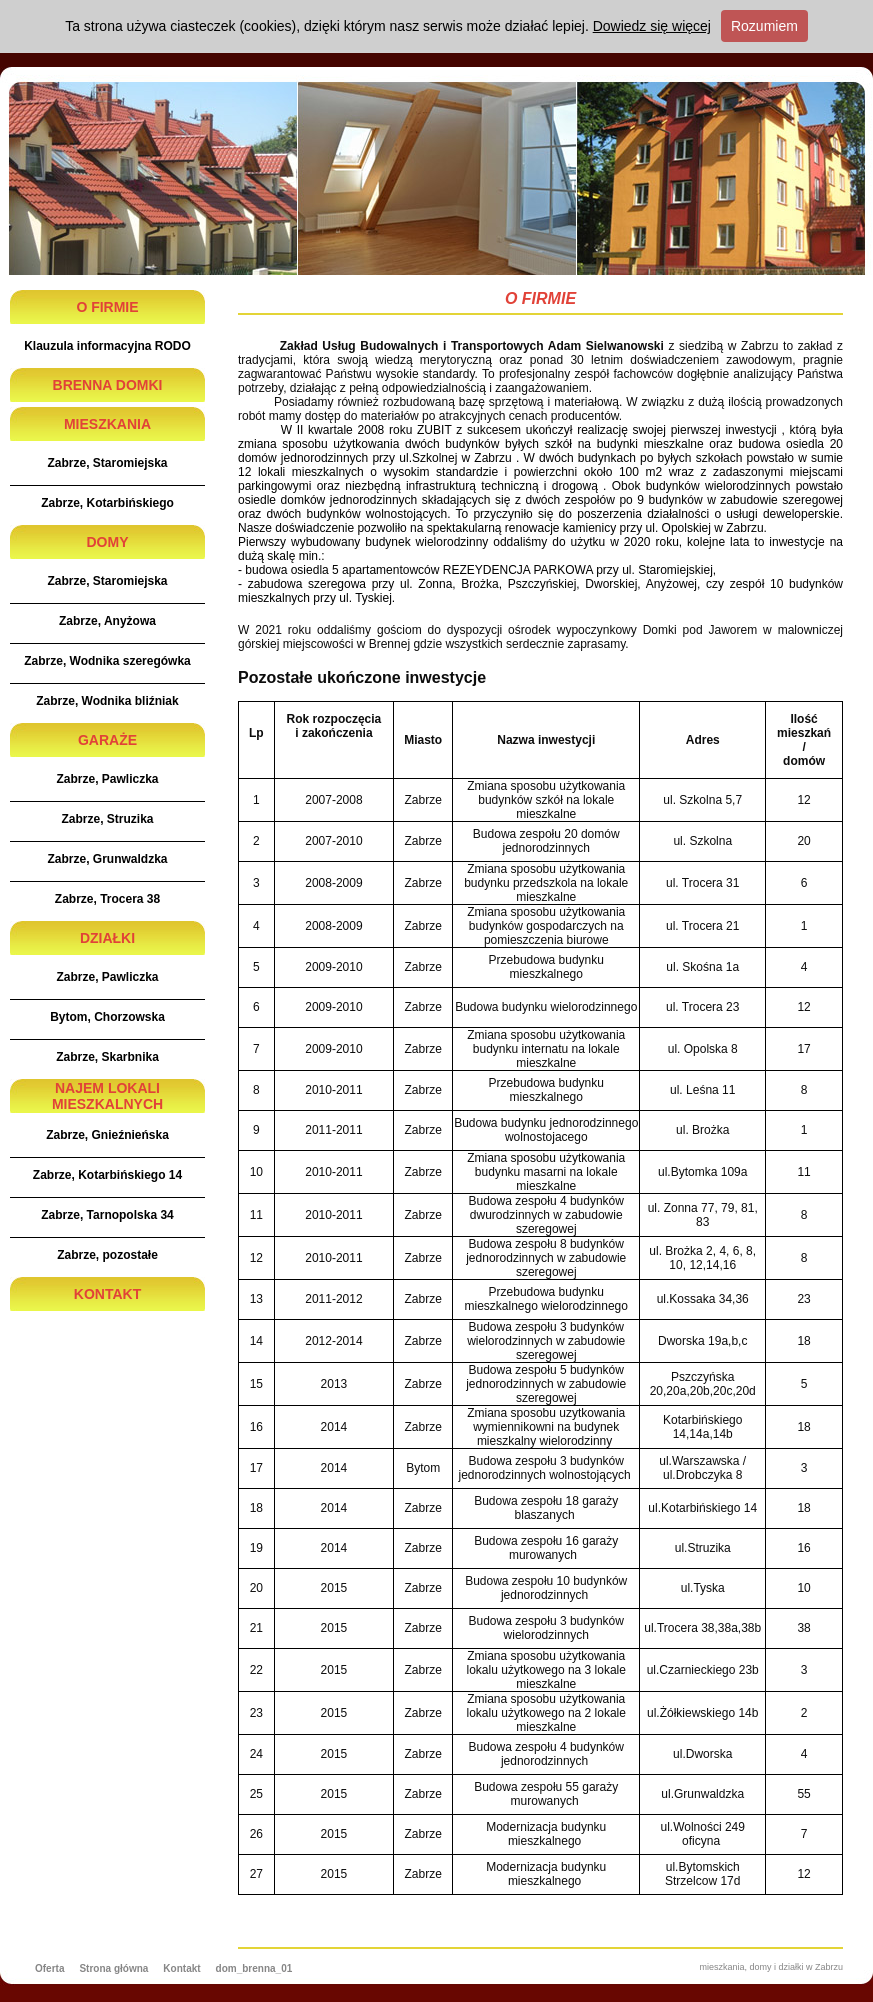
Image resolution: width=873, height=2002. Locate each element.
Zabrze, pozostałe (107, 1255)
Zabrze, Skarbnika (107, 1057)
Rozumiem (764, 26)
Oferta (49, 1968)
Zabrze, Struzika (107, 819)
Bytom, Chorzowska (107, 1017)
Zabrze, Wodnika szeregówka (107, 661)
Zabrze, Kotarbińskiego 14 (107, 1175)
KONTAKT (107, 1294)
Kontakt (181, 1968)
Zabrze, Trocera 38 (107, 899)
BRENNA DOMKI (108, 385)
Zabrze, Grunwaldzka (107, 859)
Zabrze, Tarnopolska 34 (107, 1215)
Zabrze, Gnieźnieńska (107, 1135)
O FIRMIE (107, 307)
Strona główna (113, 1968)
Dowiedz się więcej (652, 26)
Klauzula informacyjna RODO (107, 346)
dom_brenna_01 (254, 1968)
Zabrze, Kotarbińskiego (107, 503)
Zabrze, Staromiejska (107, 463)
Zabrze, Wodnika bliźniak (107, 701)
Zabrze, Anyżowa (107, 621)
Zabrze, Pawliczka (107, 779)
